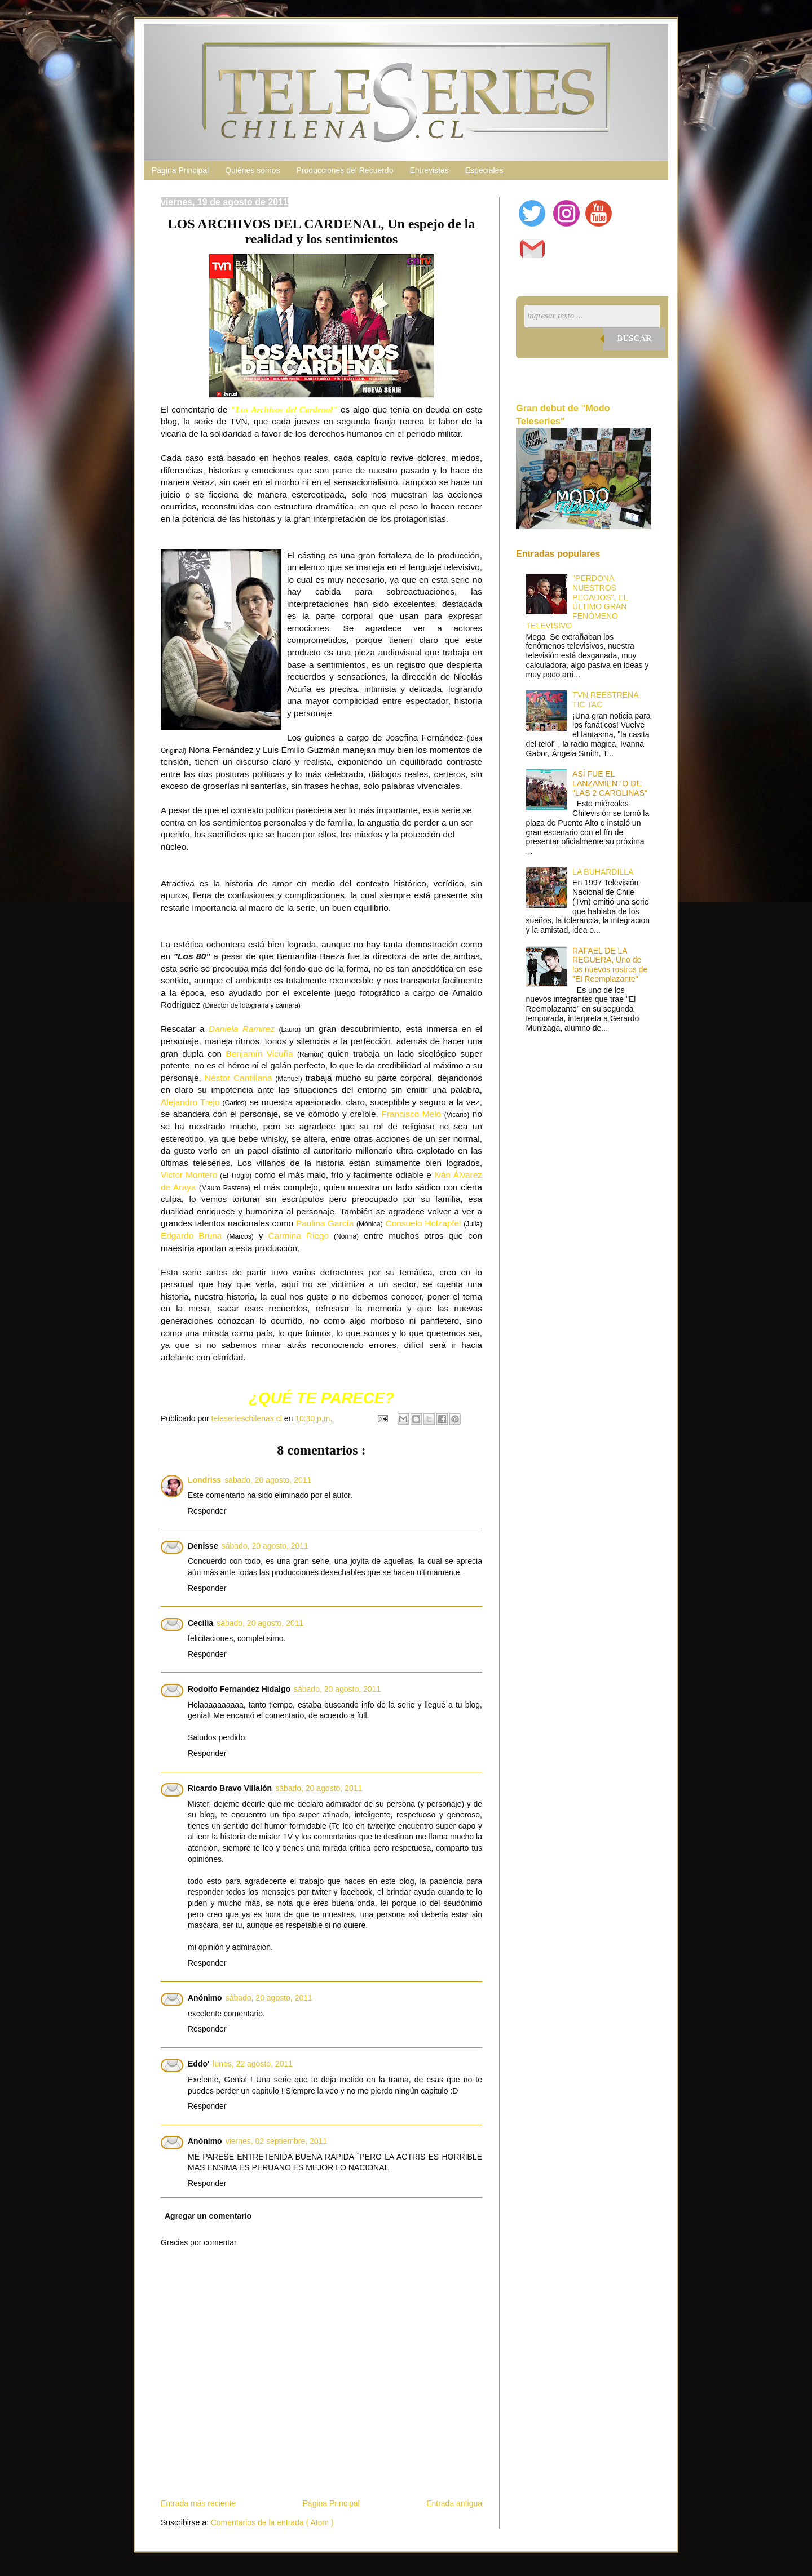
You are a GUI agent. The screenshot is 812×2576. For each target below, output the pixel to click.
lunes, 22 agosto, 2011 (253, 2063)
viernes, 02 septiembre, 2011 (277, 2140)
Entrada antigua (454, 2503)
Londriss (204, 1479)
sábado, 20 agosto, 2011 (267, 1479)
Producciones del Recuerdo (344, 170)
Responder (207, 1510)
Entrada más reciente (198, 2503)
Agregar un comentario (208, 2215)
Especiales (484, 170)
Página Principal (180, 170)
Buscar (634, 338)
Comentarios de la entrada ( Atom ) (272, 2522)
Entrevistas (428, 170)
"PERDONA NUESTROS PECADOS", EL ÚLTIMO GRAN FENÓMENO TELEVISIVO (577, 602)
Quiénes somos (252, 170)
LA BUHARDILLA (602, 871)
